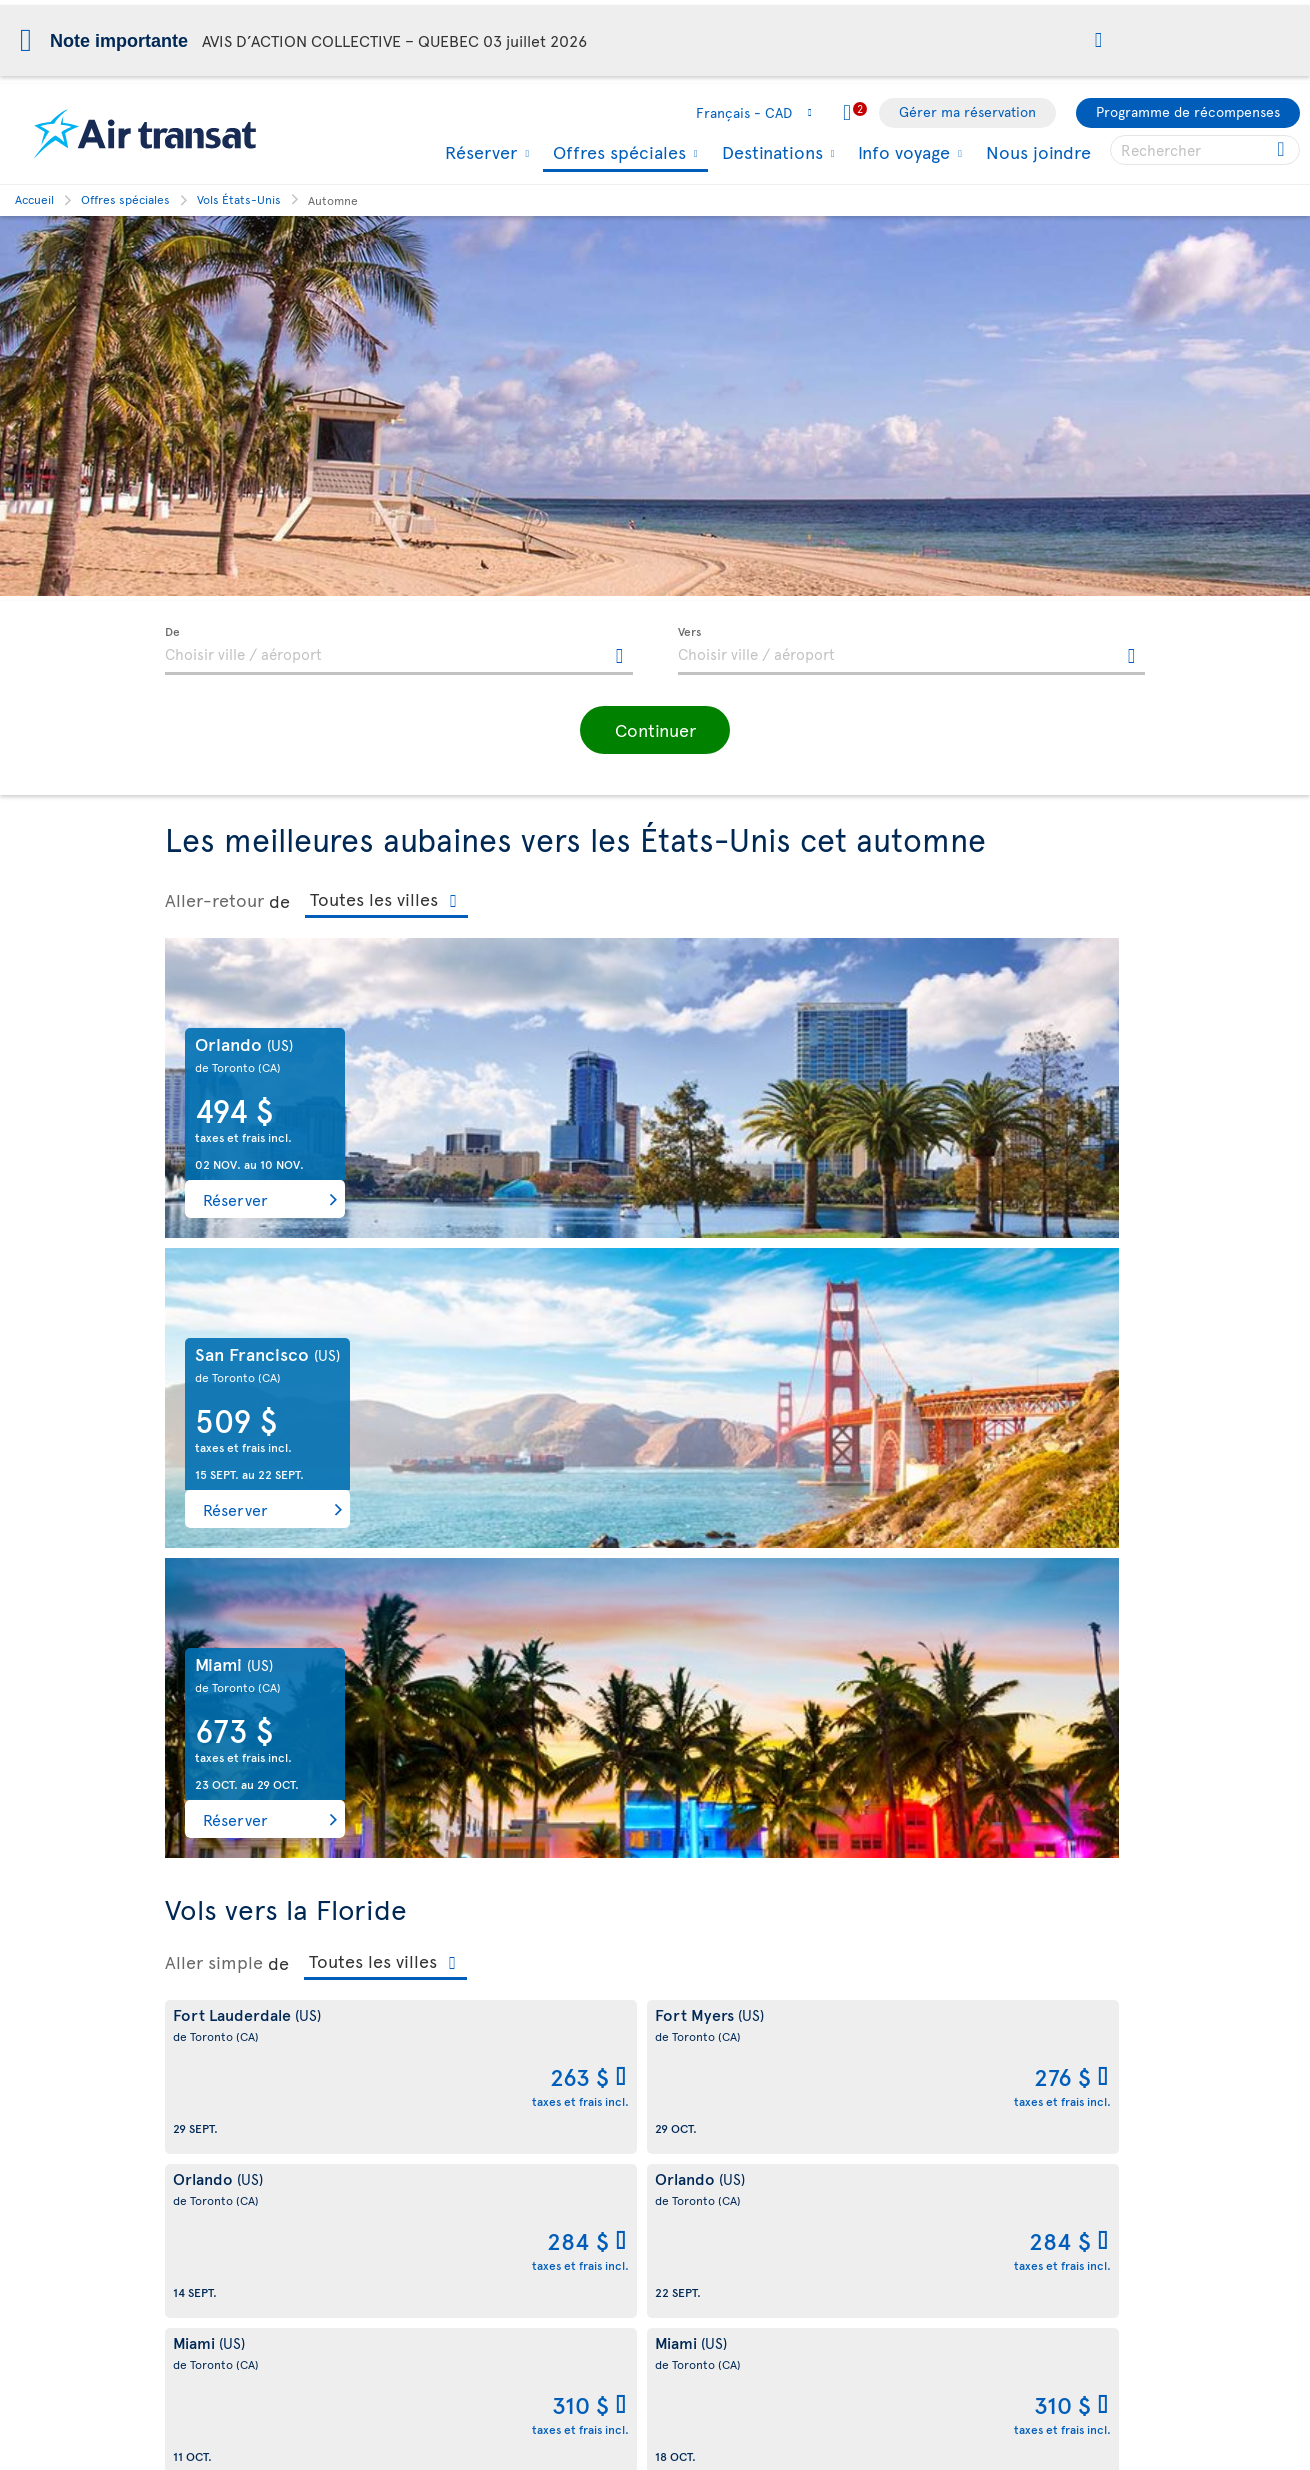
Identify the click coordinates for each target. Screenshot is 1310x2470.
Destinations (770, 152)
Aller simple (214, 1342)
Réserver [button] (235, 1199)
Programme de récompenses (1188, 111)
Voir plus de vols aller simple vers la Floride (303, 1555)
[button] (1098, 41)
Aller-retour (214, 900)
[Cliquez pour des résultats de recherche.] (1282, 150)
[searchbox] (1205, 150)
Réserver (478, 152)
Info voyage (901, 152)
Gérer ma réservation (967, 111)
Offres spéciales (617, 153)
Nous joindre (1038, 151)
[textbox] (399, 651)
